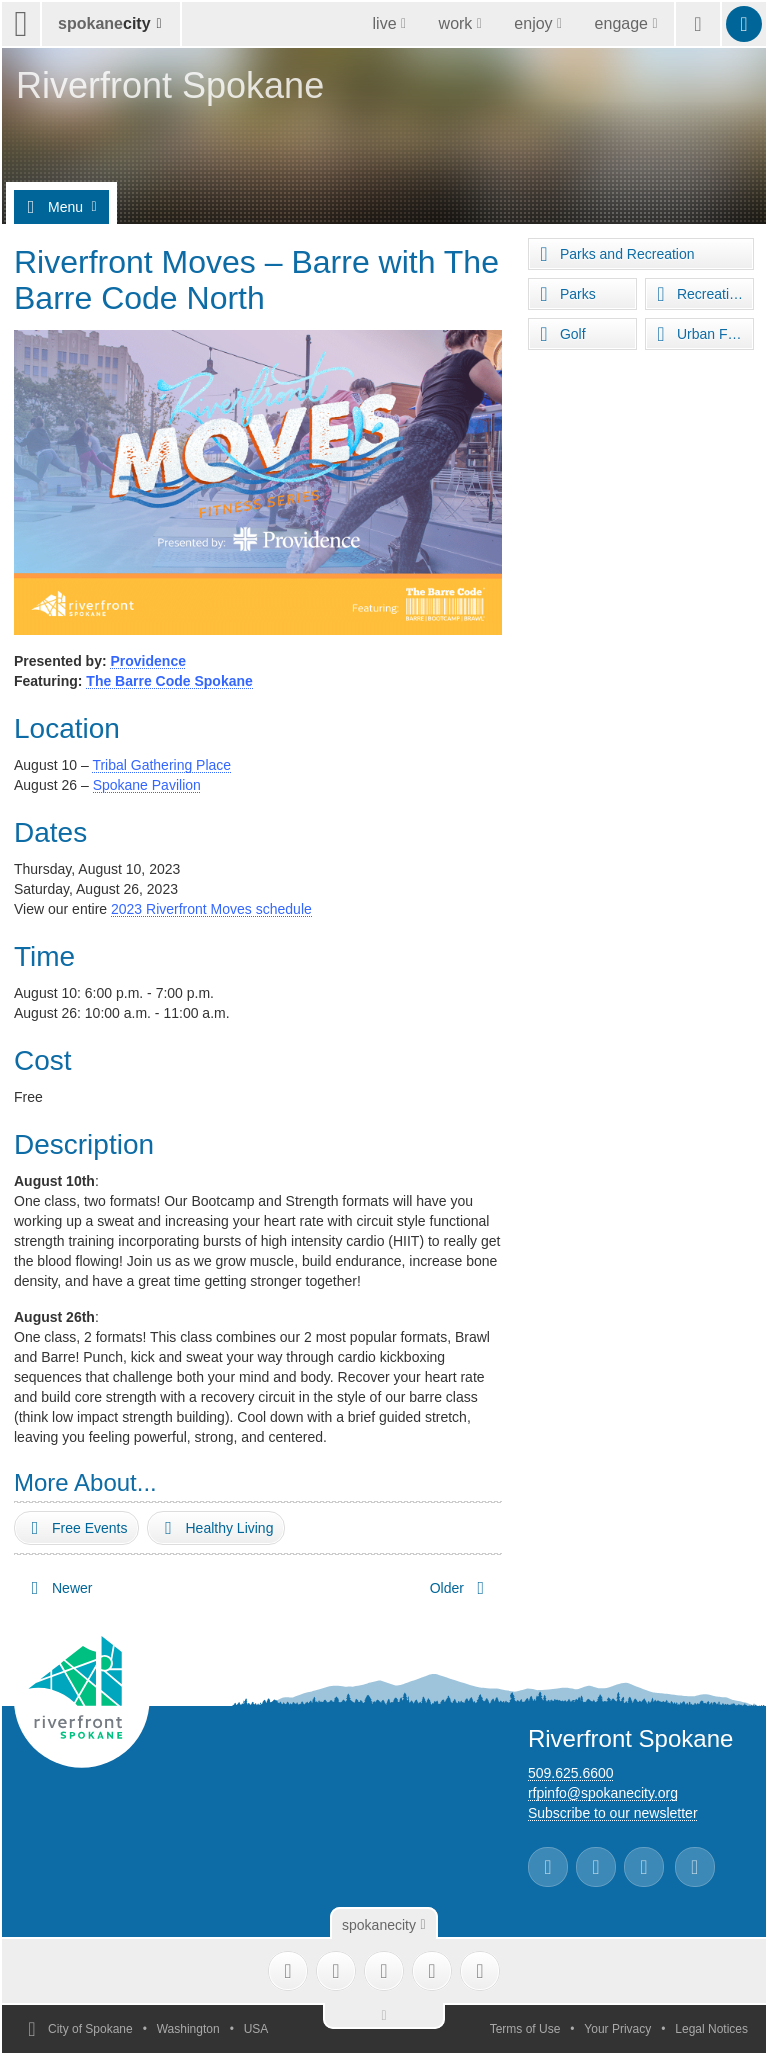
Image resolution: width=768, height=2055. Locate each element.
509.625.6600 (571, 1773)
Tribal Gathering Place (161, 765)
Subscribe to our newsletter (613, 1813)
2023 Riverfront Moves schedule (211, 909)
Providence (147, 661)
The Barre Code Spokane (169, 681)
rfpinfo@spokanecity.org (603, 1793)
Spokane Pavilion (147, 785)
